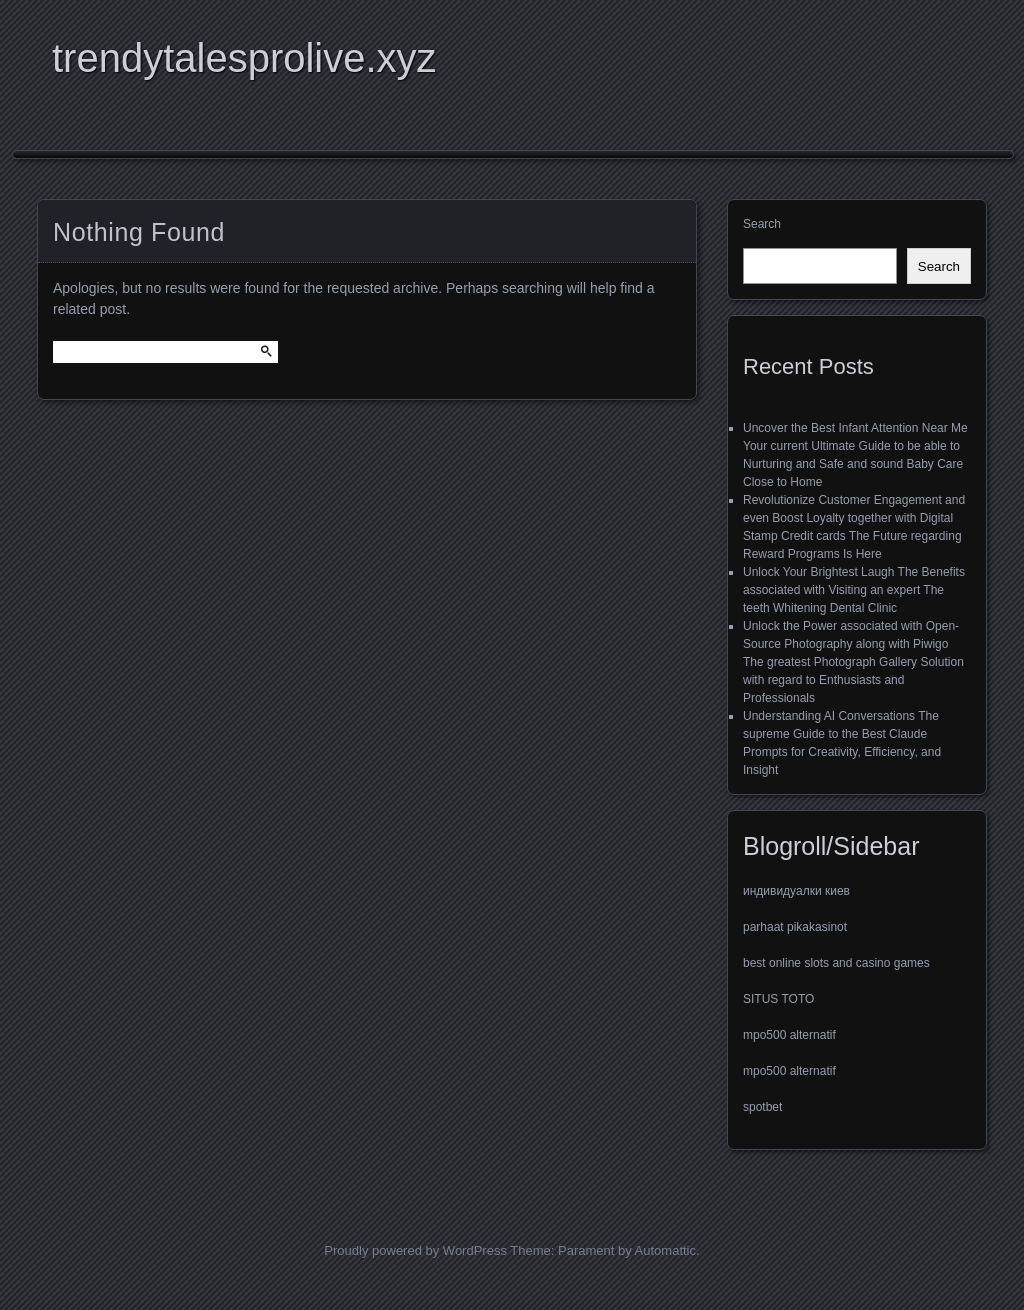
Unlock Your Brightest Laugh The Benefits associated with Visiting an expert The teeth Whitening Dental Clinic (854, 590)
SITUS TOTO (778, 999)
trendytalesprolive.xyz (244, 58)
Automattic (665, 1250)
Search (762, 224)
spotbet (762, 1107)
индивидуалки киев (796, 891)
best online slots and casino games (836, 963)
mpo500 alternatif (789, 1035)
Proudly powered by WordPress (415, 1250)
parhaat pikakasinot (795, 927)
